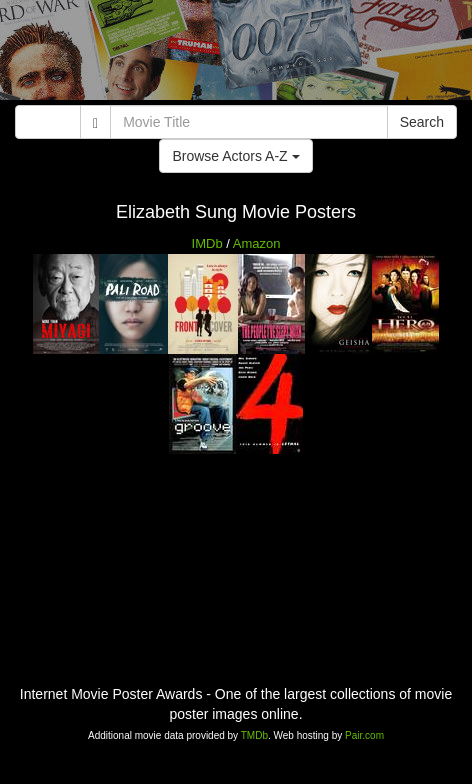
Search (422, 122)
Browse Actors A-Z (235, 156)
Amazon (257, 243)
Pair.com (364, 735)
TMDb (254, 735)
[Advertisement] (236, 55)
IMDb (207, 243)
